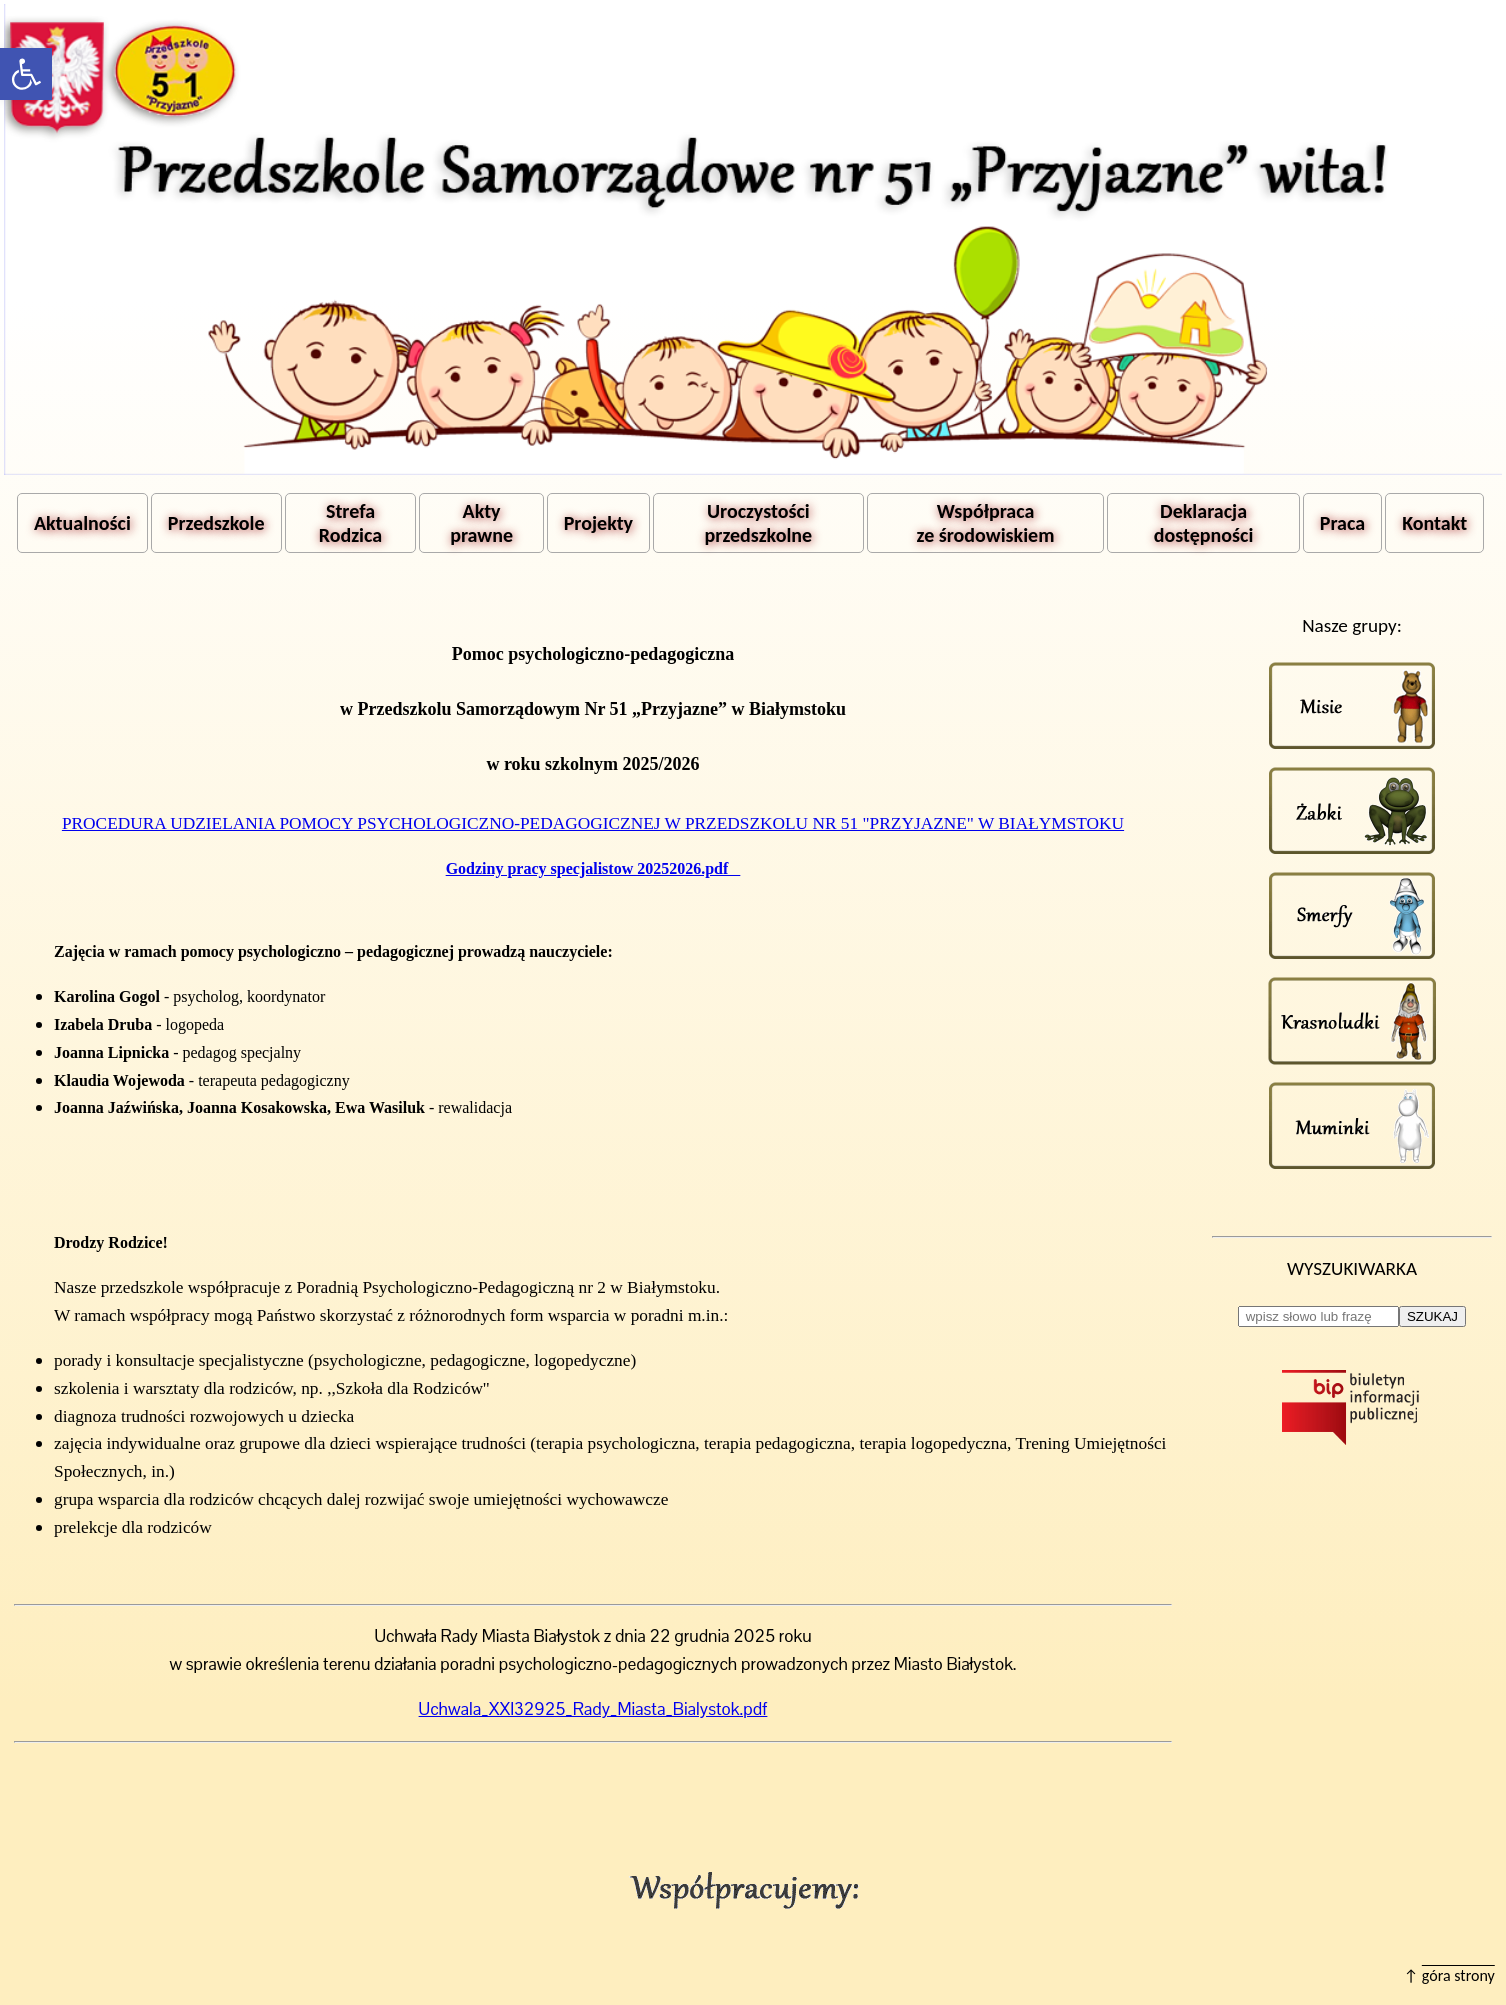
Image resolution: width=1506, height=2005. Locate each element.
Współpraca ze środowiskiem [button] (986, 523)
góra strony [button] (1458, 1975)
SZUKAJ (1432, 1316)
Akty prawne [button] (481, 523)
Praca (1342, 523)
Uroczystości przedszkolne (759, 523)
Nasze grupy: (1352, 625)
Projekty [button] (598, 523)
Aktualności (82, 523)
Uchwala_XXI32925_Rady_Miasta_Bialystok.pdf (593, 1709)
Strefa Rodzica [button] (350, 523)
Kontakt (1434, 523)
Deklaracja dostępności (1203, 523)
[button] (26, 74)
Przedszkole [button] (216, 523)
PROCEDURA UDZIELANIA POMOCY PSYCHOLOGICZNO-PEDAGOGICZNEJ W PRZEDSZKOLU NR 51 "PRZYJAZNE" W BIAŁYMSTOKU (593, 823)
